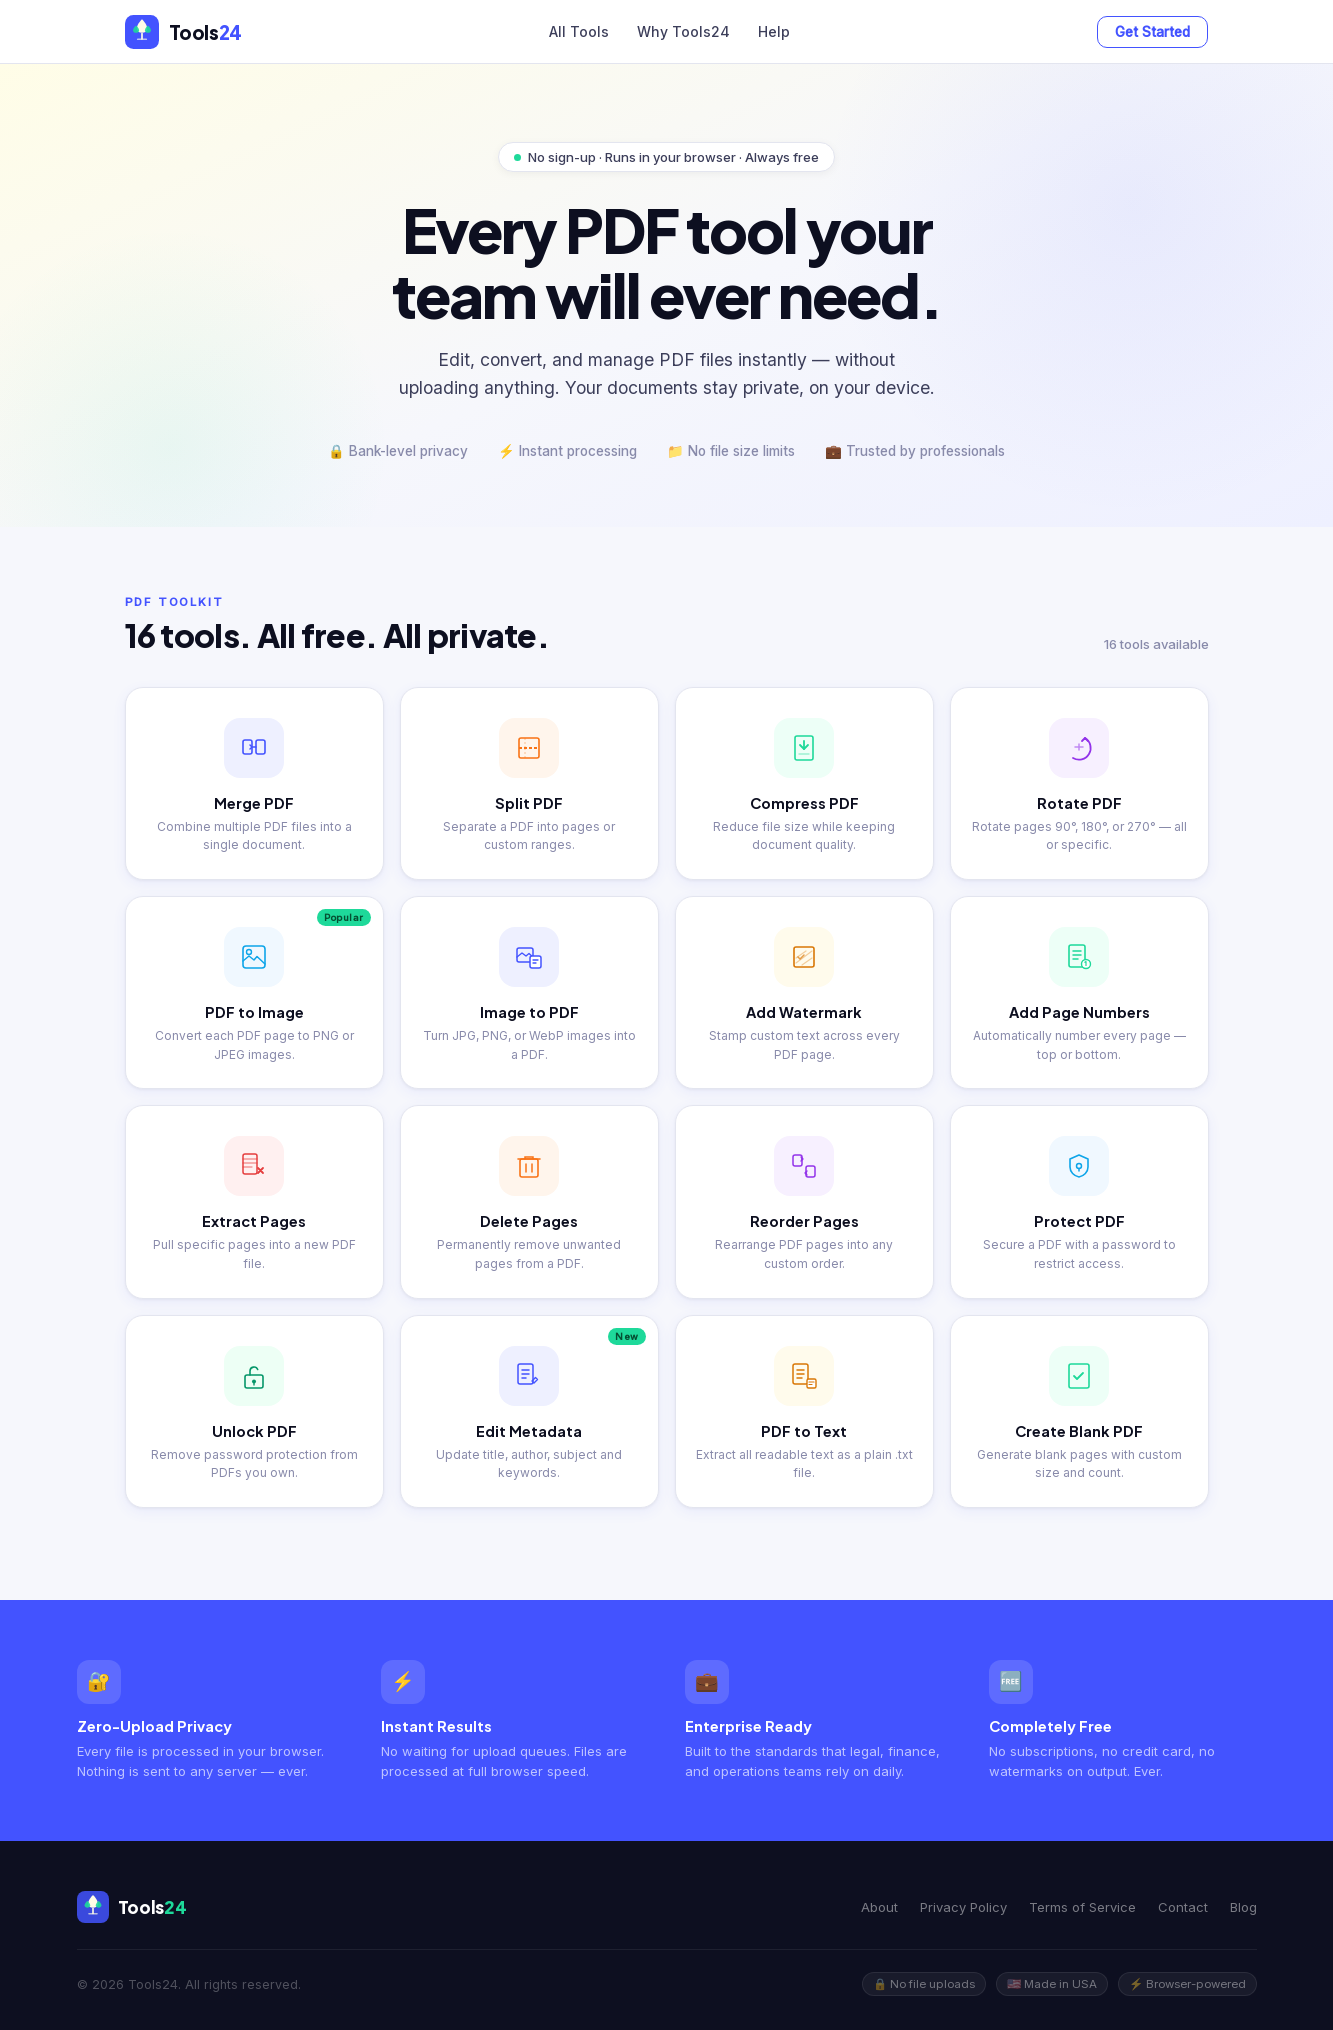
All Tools (579, 31)
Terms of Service (1082, 1907)
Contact (1183, 1907)
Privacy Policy (963, 1907)
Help (774, 31)
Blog (1243, 1907)
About (879, 1907)
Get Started (1152, 32)
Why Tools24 (683, 31)
